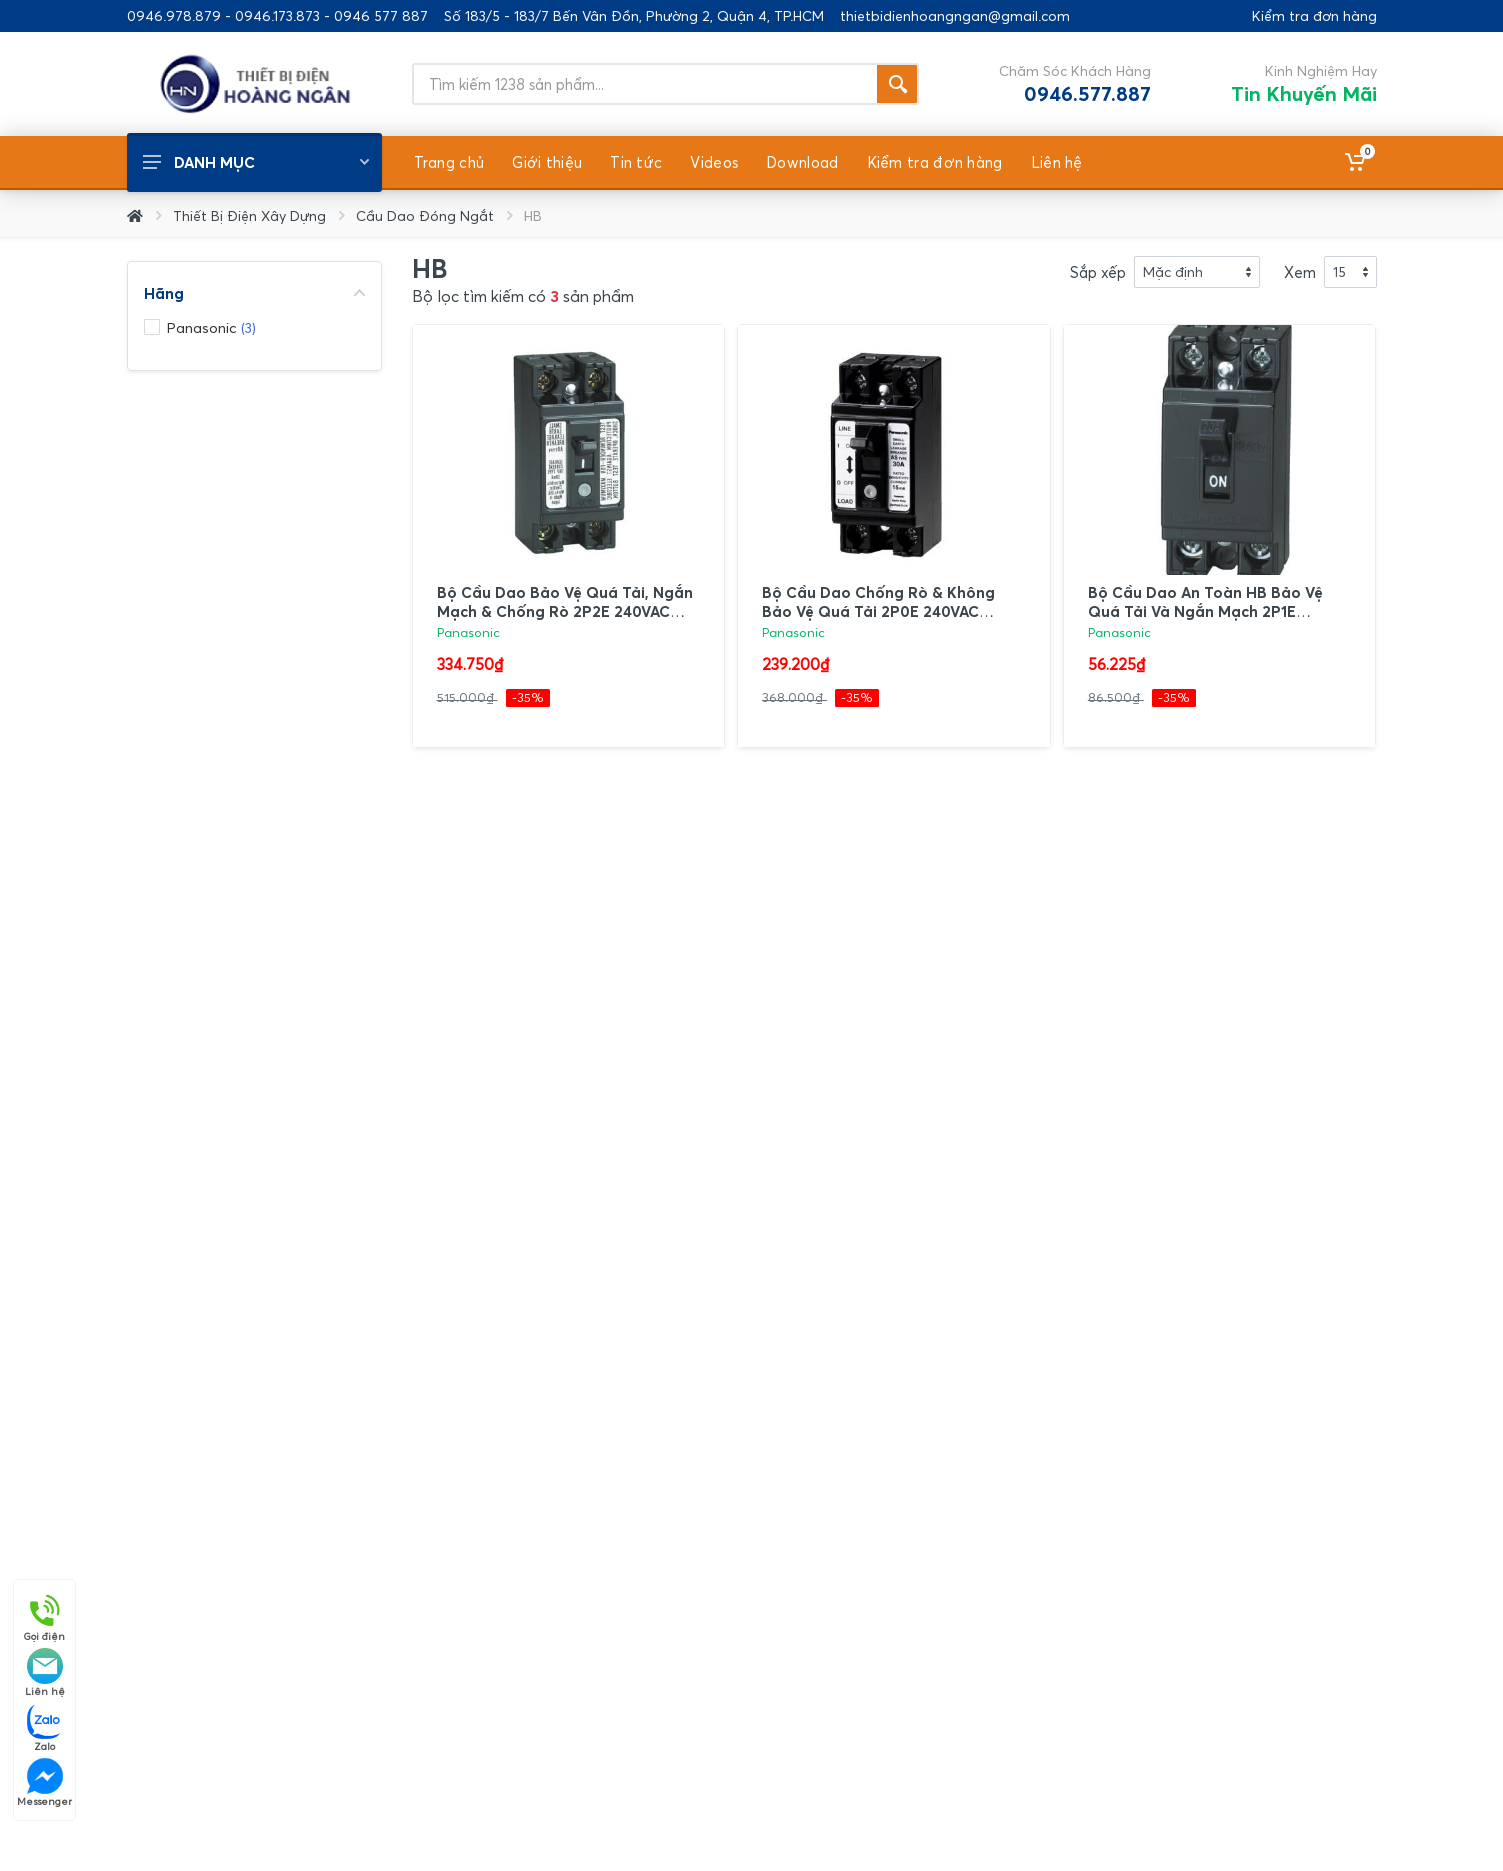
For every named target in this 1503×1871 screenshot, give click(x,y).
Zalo (45, 1727)
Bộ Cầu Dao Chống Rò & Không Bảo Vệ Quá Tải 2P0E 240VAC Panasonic (878, 611)
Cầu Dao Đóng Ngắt (425, 215)
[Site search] (644, 84)
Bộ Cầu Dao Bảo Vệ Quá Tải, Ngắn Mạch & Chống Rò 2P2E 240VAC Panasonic (565, 611)
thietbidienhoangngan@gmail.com (955, 16)
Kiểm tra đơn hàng (1314, 16)
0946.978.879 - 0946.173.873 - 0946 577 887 (277, 16)
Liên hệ (45, 1672)
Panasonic (468, 632)
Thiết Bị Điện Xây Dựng (249, 215)
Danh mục (256, 162)
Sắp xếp (1098, 272)
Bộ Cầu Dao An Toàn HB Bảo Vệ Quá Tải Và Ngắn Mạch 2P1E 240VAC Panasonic (1205, 611)
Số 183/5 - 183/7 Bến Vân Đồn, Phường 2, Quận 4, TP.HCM (634, 16)
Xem (1300, 272)
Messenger (44, 1782)
